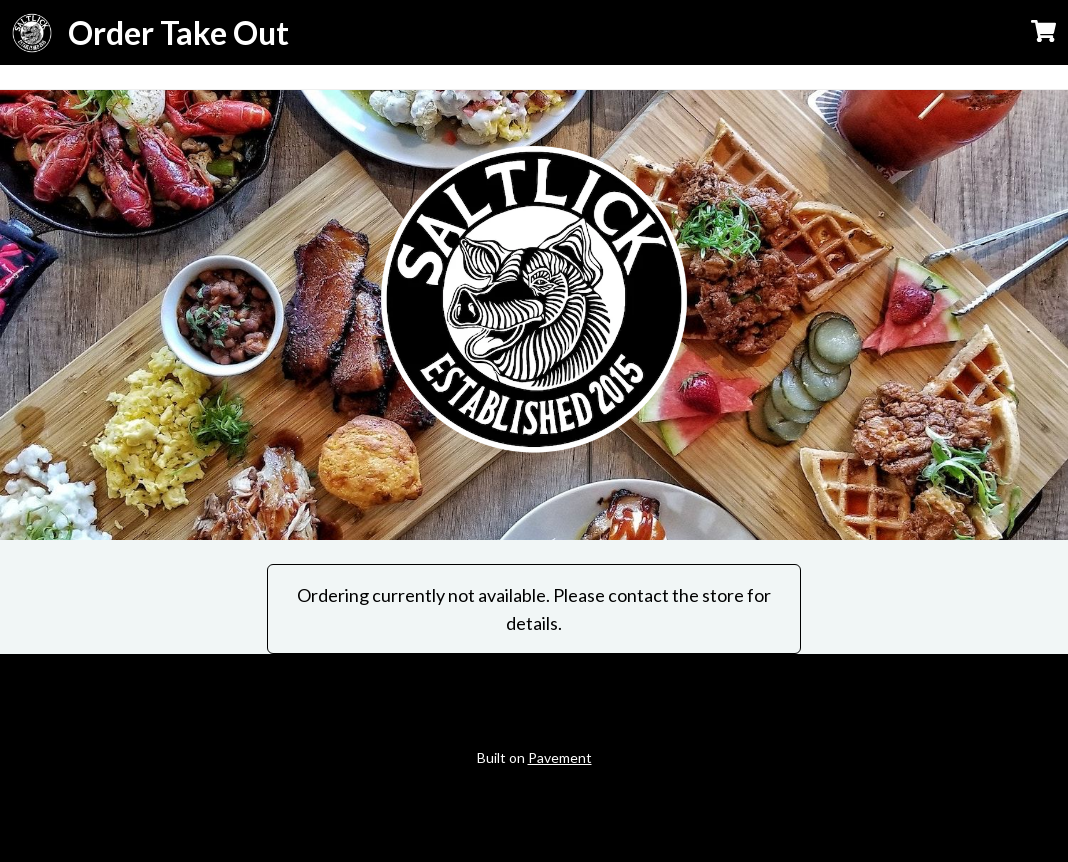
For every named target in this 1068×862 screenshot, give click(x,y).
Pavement (560, 757)
